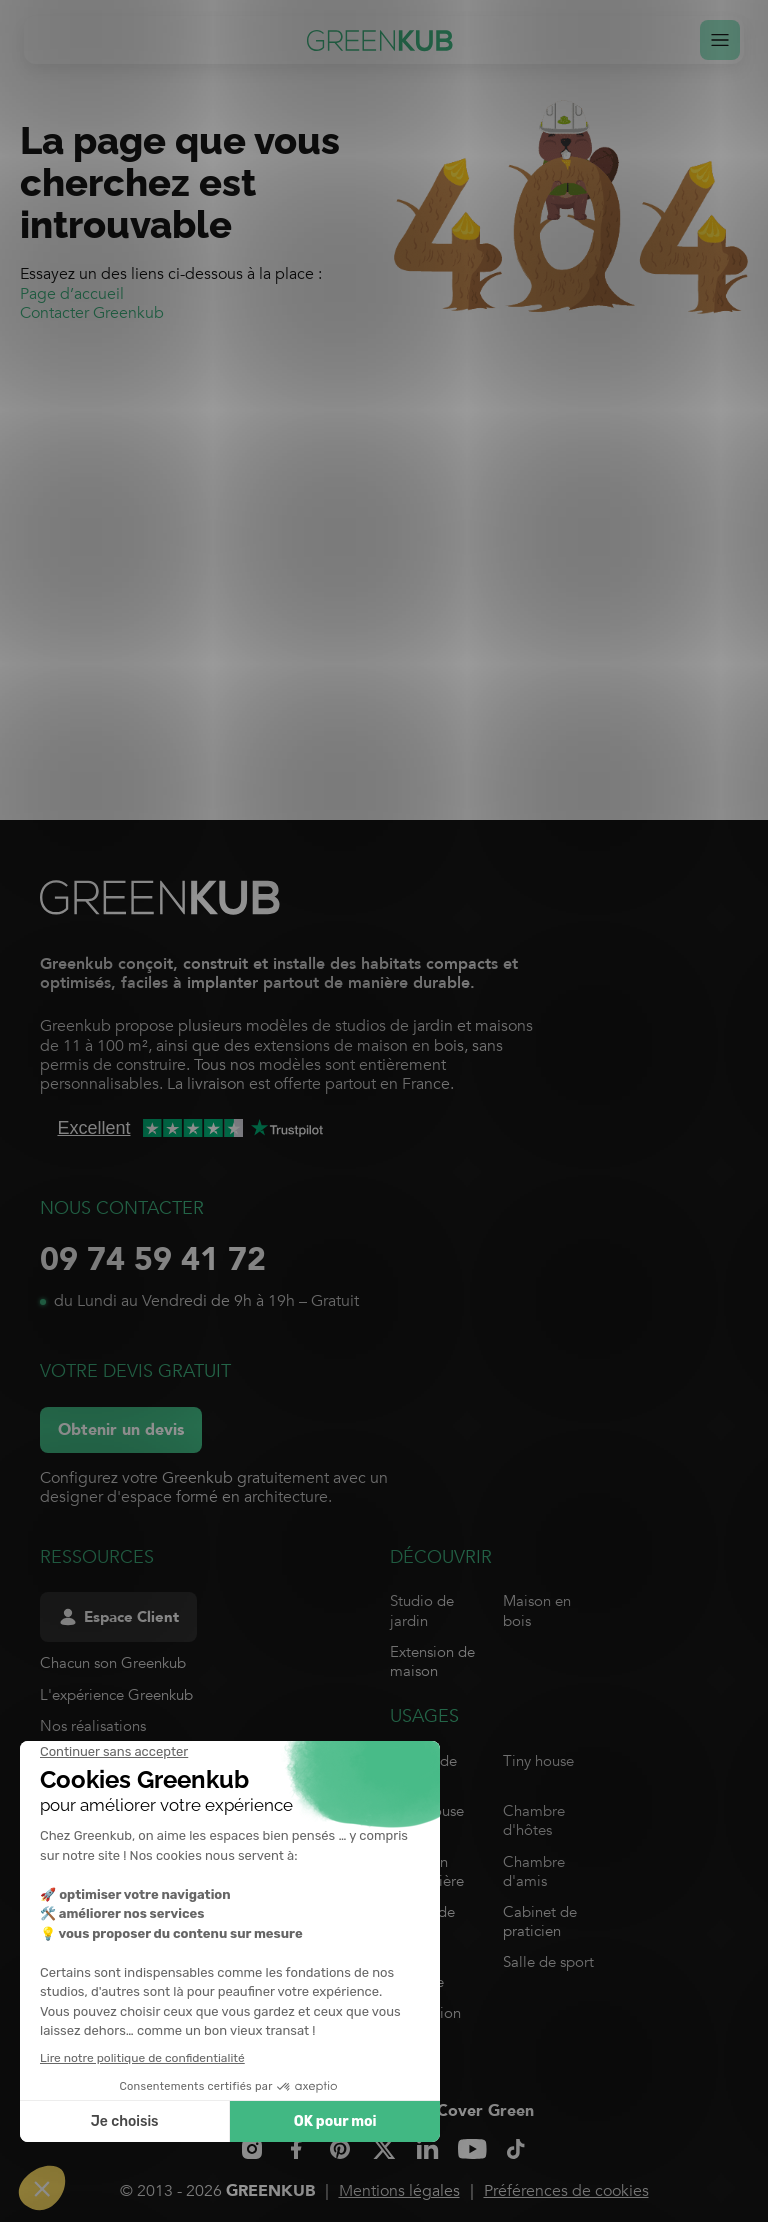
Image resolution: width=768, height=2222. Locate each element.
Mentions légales (399, 2191)
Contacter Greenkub (92, 313)
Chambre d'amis (534, 1871)
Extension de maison (432, 1661)
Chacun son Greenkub (113, 1663)
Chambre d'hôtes (534, 1820)
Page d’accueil (72, 294)
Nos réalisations (93, 1726)
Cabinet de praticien (540, 1921)
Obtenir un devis (121, 1430)
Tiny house (538, 1761)
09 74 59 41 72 (153, 1260)
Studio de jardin (422, 1610)
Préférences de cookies (566, 2191)
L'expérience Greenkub (116, 1695)
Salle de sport (548, 1962)
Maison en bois (537, 1610)
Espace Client (118, 1617)
